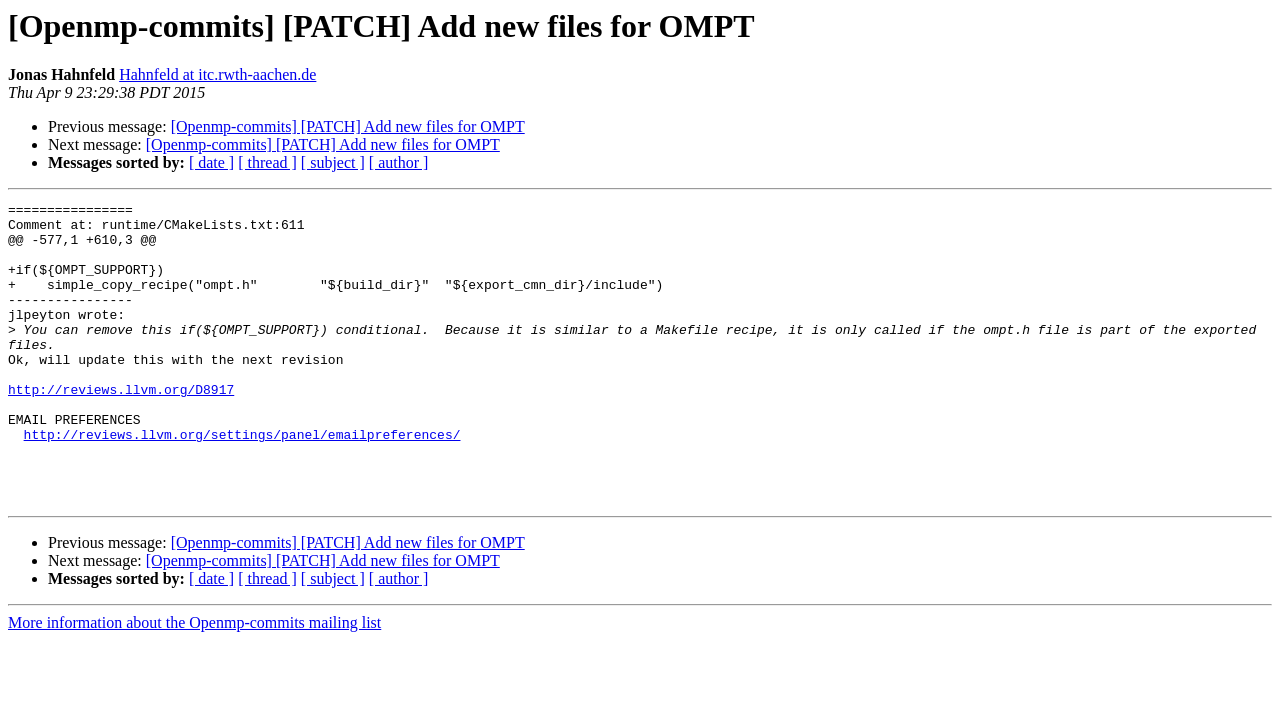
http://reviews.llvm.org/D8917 (121, 428)
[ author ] (399, 162)
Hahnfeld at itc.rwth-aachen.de (217, 74)
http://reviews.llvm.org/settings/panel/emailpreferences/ (242, 482)
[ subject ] (333, 162)
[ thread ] (267, 162)
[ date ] (211, 162)
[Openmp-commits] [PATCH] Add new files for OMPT (348, 126)
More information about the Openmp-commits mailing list (194, 682)
